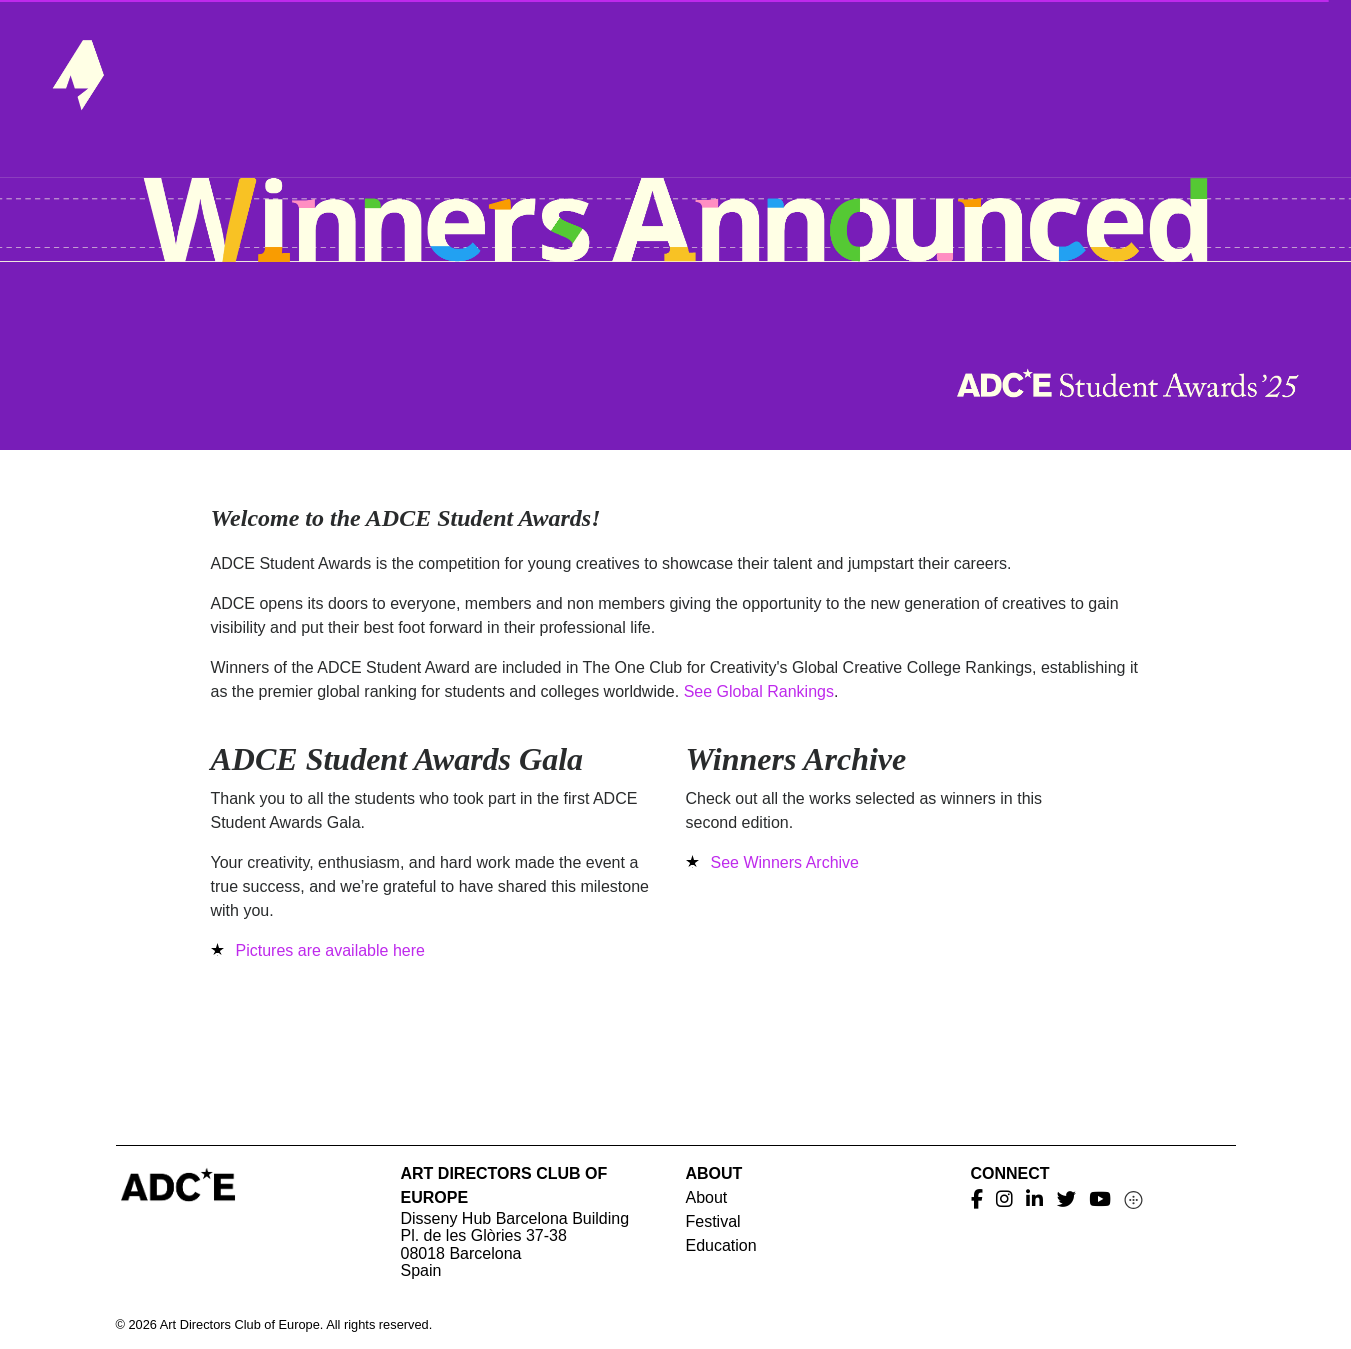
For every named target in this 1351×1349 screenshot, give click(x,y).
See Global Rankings (759, 691)
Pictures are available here (330, 950)
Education (721, 1245)
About (707, 1197)
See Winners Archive (785, 862)
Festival (713, 1221)
